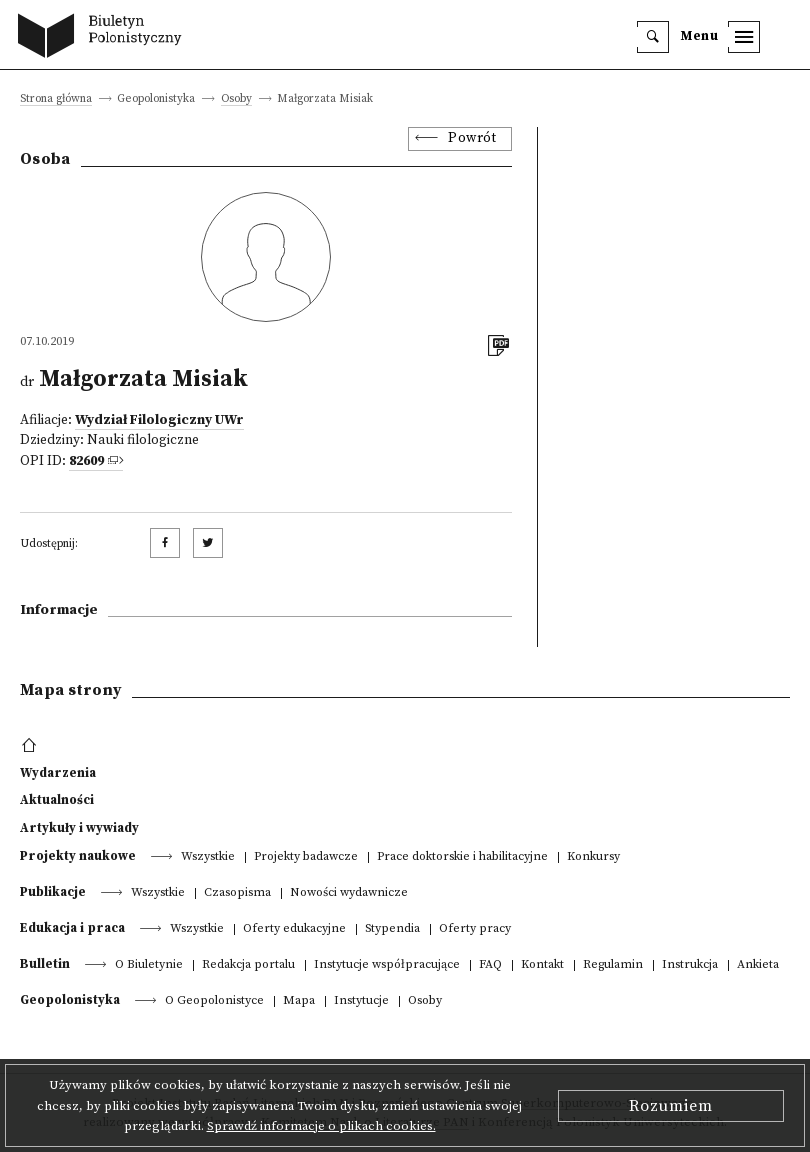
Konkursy (593, 857)
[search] (653, 37)
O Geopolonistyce (214, 1001)
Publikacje (53, 892)
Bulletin (45, 964)
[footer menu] (31, 746)
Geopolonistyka (70, 1000)
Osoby (236, 99)
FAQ (490, 965)
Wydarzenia (58, 773)
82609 (86, 461)
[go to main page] (104, 38)
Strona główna (56, 99)
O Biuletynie (149, 965)
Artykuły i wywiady (79, 828)
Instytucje (361, 1001)
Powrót (472, 138)
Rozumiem (671, 1106)
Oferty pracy (475, 929)
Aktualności (57, 800)
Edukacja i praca (72, 928)
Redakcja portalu (248, 965)
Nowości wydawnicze (349, 893)
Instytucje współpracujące (387, 965)
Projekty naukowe (78, 856)
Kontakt (542, 965)
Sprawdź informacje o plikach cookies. (321, 1126)
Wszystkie (208, 857)
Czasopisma (237, 893)
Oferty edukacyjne (294, 929)
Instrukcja (690, 965)
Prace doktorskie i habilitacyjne (462, 857)
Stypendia (392, 929)
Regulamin (613, 965)
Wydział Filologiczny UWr (159, 420)
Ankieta (758, 965)
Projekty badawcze (306, 857)
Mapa (299, 1001)
